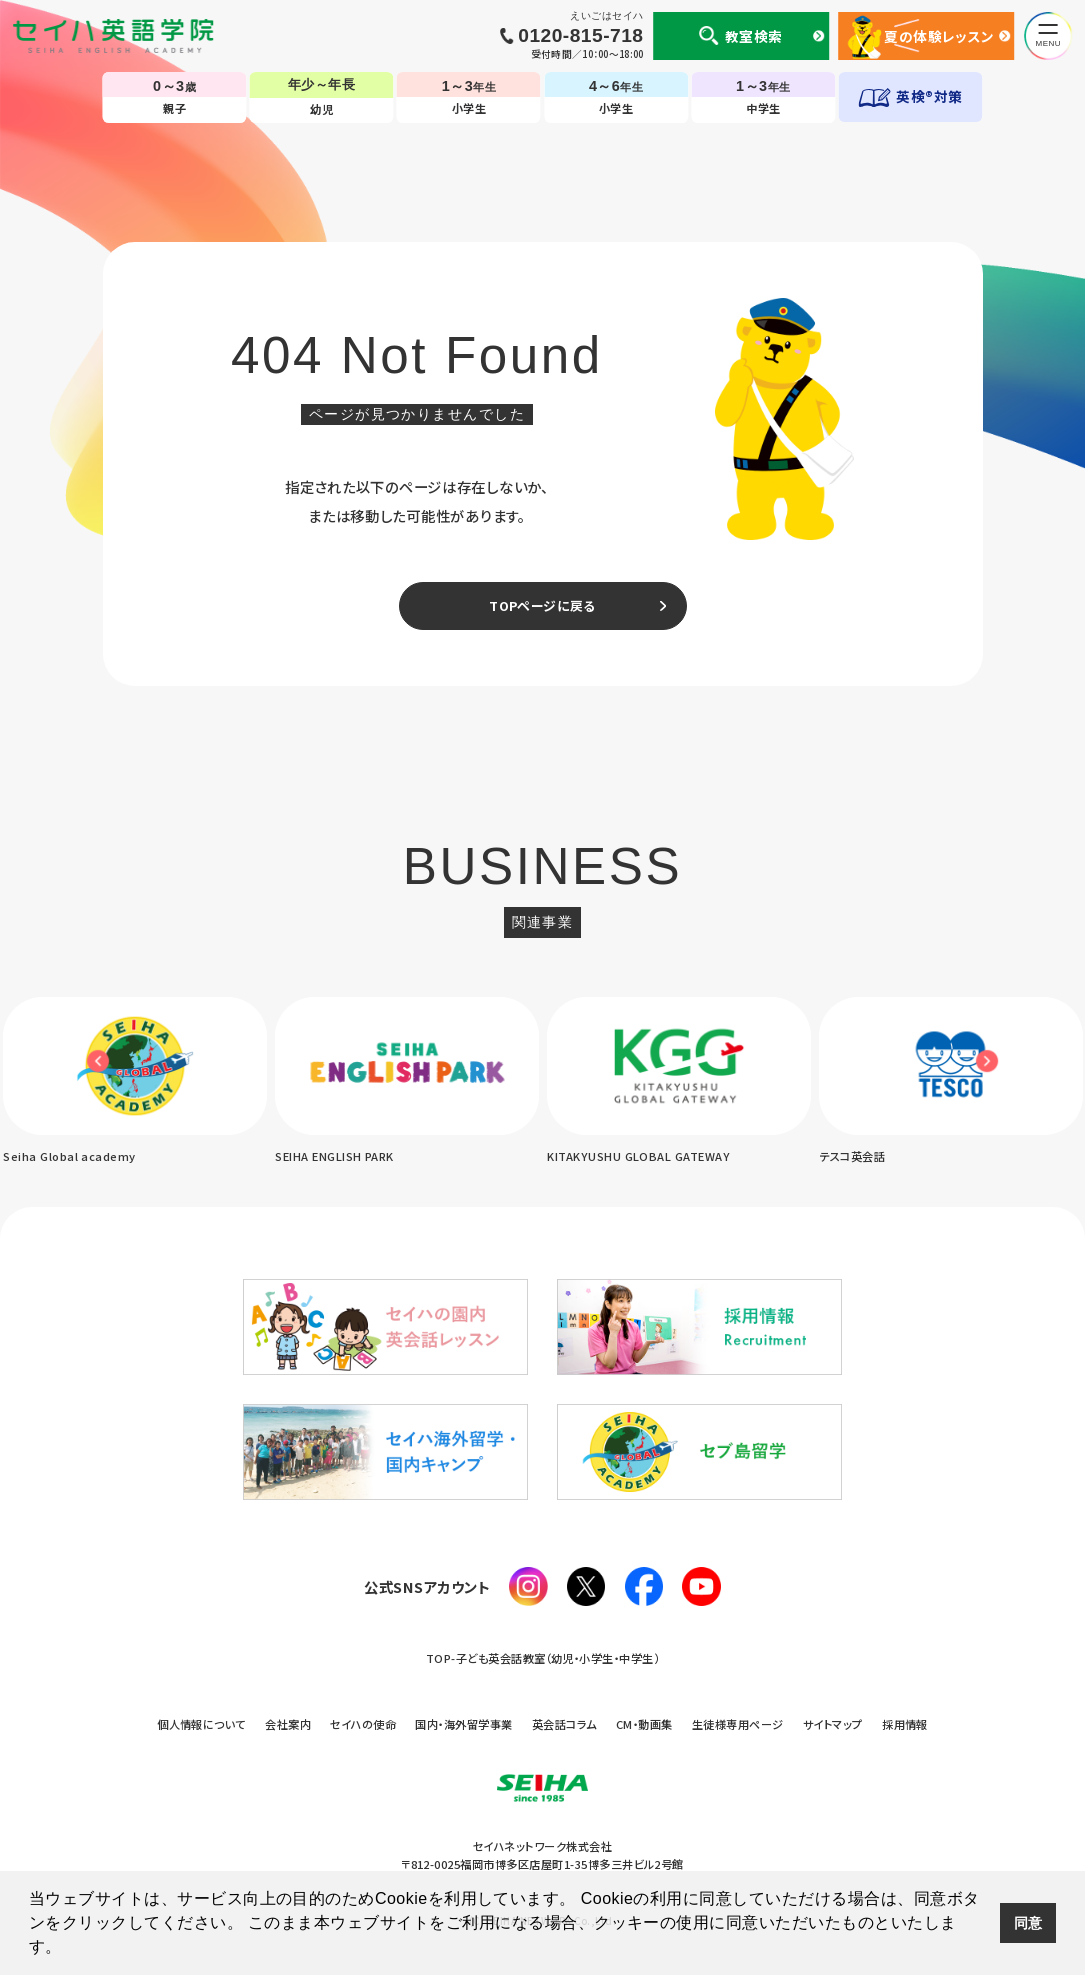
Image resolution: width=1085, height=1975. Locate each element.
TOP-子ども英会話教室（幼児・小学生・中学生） (543, 1658)
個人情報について (201, 1724)
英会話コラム (564, 1724)
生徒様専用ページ (738, 1724)
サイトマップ (833, 1724)
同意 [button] (1028, 1923)
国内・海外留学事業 (463, 1724)
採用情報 (905, 1724)
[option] (407, 1082)
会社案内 (288, 1724)
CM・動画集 (644, 1724)
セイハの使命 (363, 1724)
